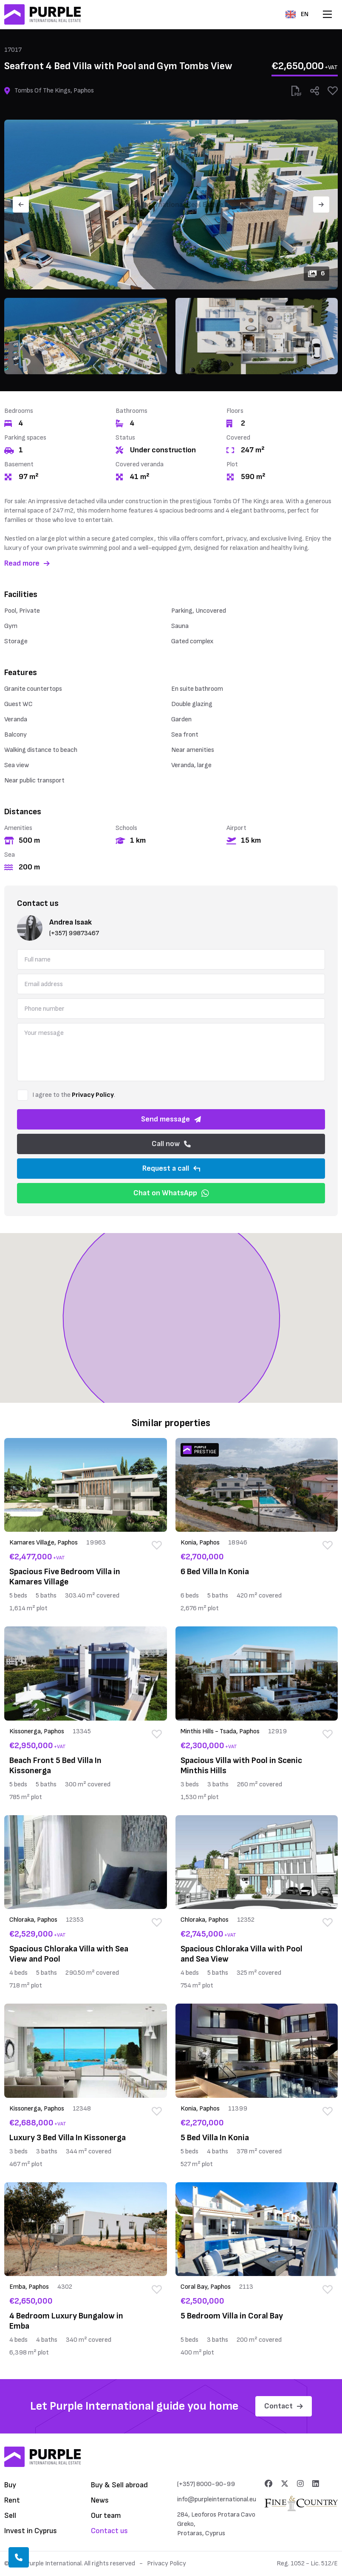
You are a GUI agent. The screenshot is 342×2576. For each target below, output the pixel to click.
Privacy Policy (93, 1095)
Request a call (171, 1168)
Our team (106, 2515)
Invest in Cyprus (30, 2530)
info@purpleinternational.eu (216, 2499)
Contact (283, 2406)
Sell (10, 2515)
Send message (171, 1119)
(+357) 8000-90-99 (206, 2484)
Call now (171, 1143)
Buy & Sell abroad (119, 2485)
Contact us (109, 2530)
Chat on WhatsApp (171, 1192)
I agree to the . (73, 1095)
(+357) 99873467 (74, 933)
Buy (10, 2485)
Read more (27, 563)
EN (296, 14)
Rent (12, 2500)
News (100, 2500)
